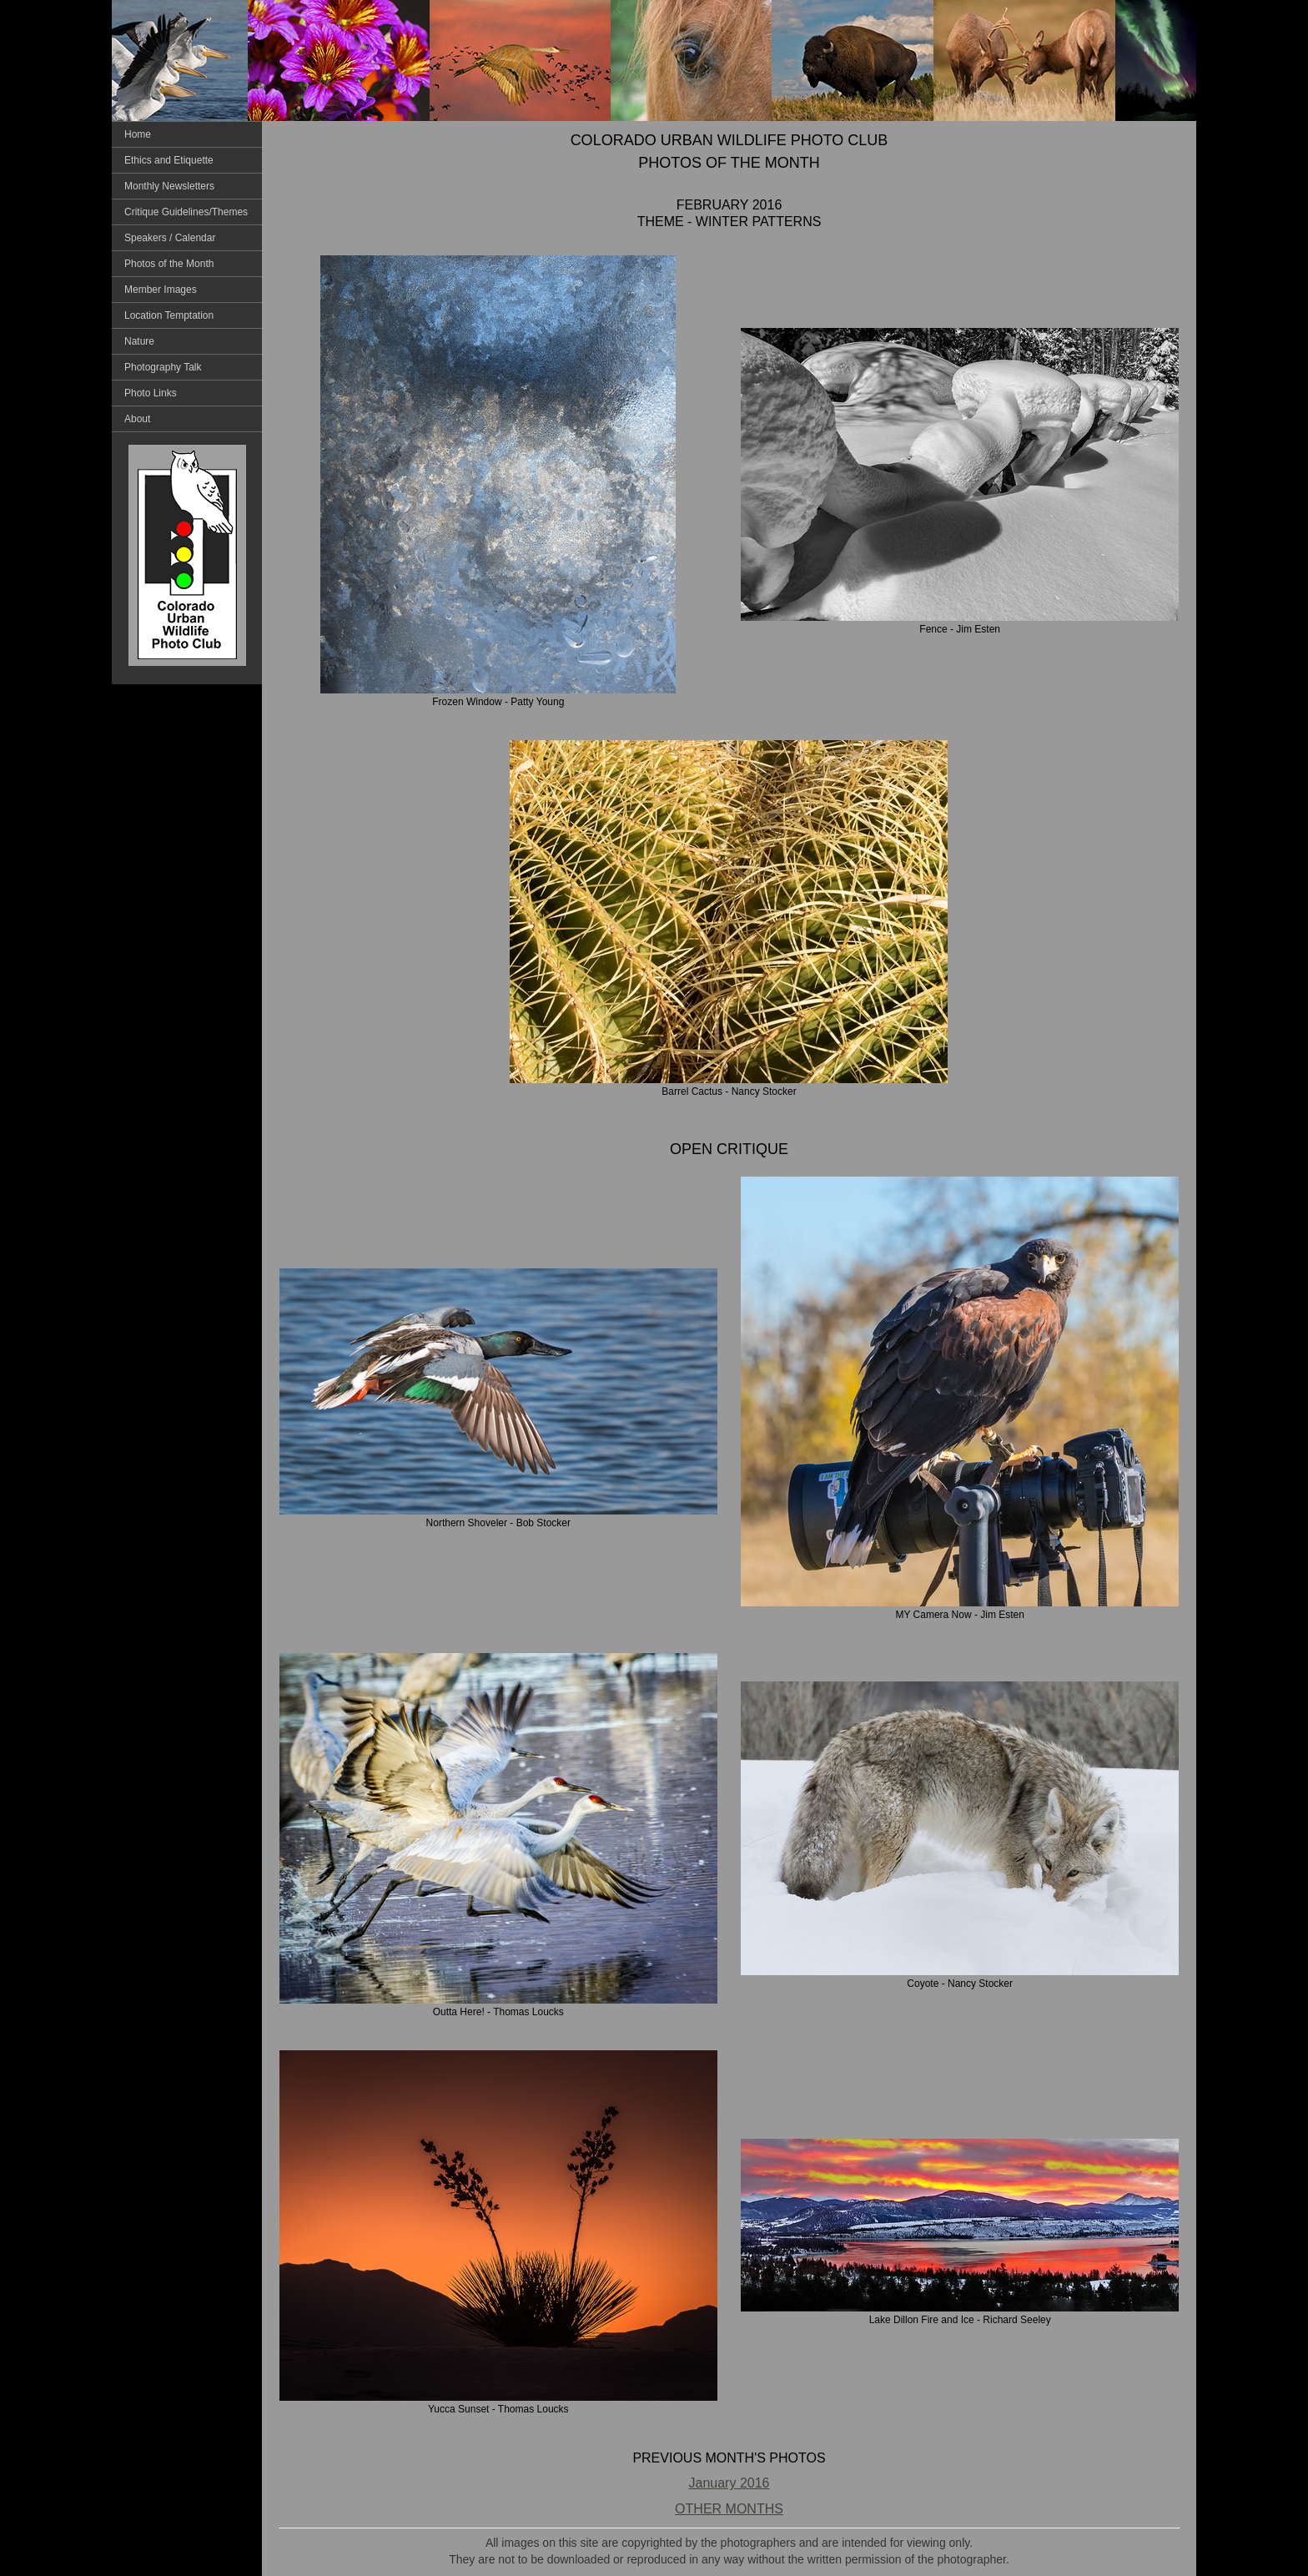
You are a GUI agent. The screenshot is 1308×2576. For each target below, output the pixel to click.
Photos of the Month (169, 264)
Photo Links (150, 393)
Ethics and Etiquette (169, 160)
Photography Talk (163, 367)
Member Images (160, 289)
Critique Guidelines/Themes (186, 212)
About (137, 419)
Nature (139, 341)
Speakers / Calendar (169, 238)
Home (137, 134)
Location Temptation (169, 315)
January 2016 (729, 2483)
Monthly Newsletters (169, 186)
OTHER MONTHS (729, 2509)
